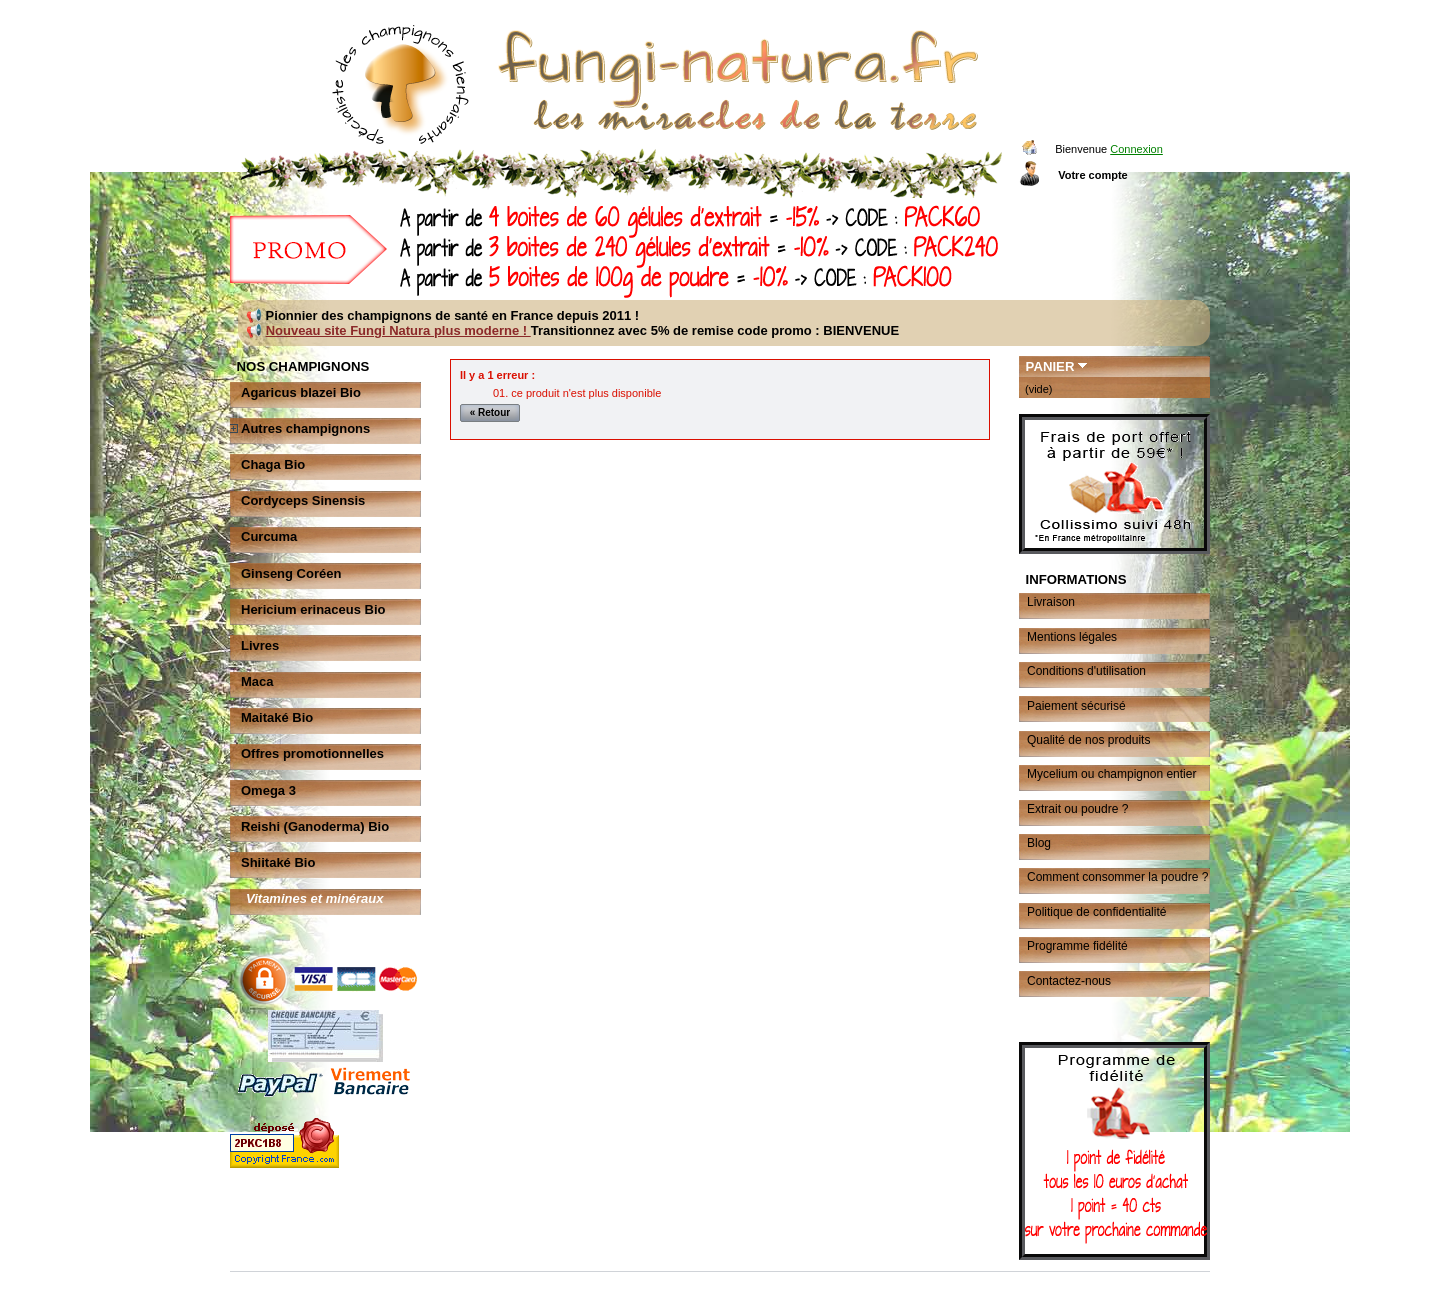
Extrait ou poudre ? (1077, 809)
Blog (1039, 843)
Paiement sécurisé (1076, 706)
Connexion (1136, 149)
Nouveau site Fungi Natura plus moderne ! (398, 330)
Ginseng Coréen (291, 573)
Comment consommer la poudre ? (1117, 877)
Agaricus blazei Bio (301, 392)
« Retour (490, 412)
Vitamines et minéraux (315, 898)
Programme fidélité (1077, 946)
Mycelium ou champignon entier (1111, 774)
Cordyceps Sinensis (303, 500)
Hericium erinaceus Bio (313, 609)
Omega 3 (268, 790)
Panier (1050, 366)
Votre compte (1092, 175)
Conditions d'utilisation (1086, 671)
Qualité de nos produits (1088, 740)
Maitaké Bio (277, 717)
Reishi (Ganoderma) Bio (315, 826)
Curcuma (269, 536)
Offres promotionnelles (312, 753)
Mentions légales (1072, 637)
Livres (260, 645)
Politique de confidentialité (1096, 912)
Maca (257, 681)
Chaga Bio (273, 464)
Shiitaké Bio (278, 862)
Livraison (1051, 602)
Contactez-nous (1069, 981)
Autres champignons (305, 428)
